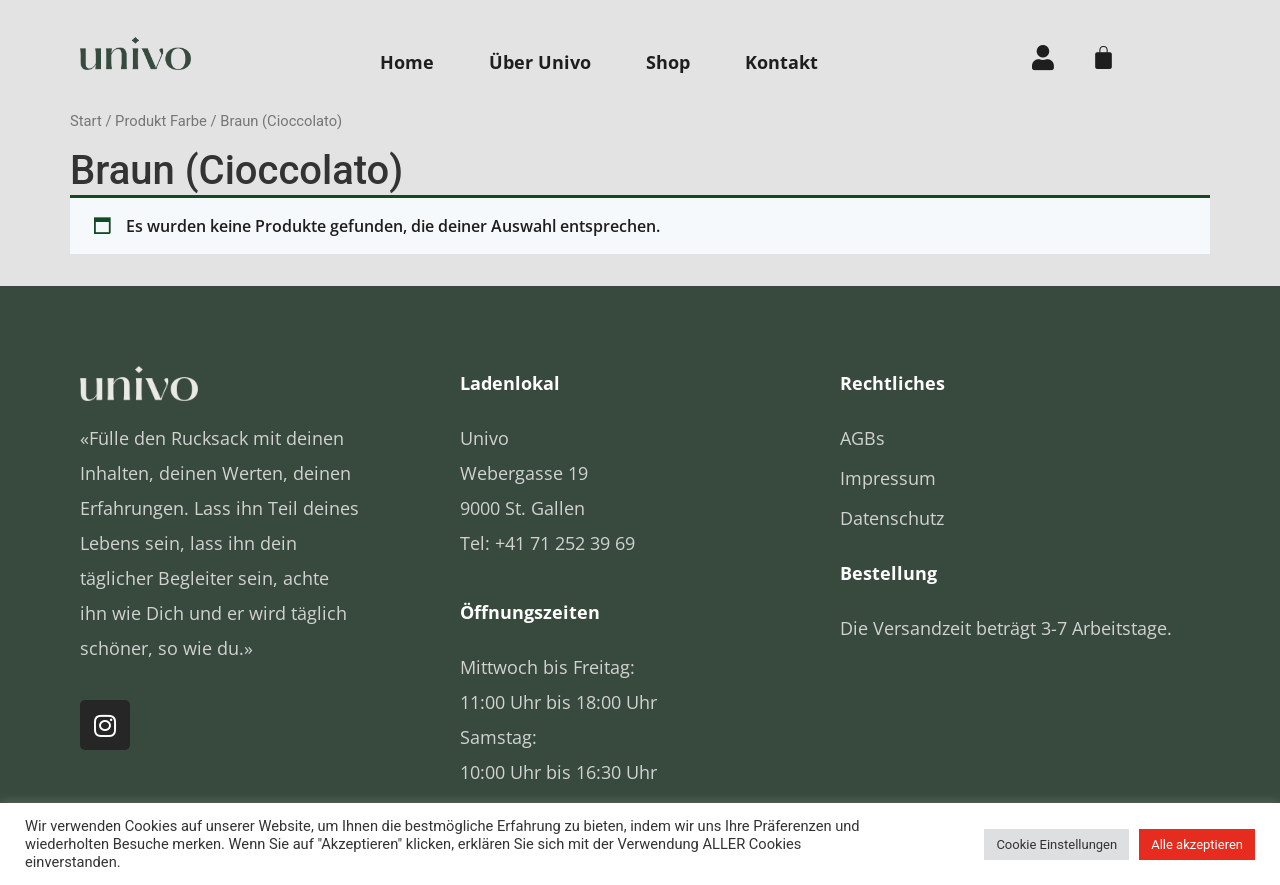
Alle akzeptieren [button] (1197, 844)
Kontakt (781, 62)
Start (86, 121)
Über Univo (540, 62)
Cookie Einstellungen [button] (1056, 844)
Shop (668, 62)
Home (407, 62)
